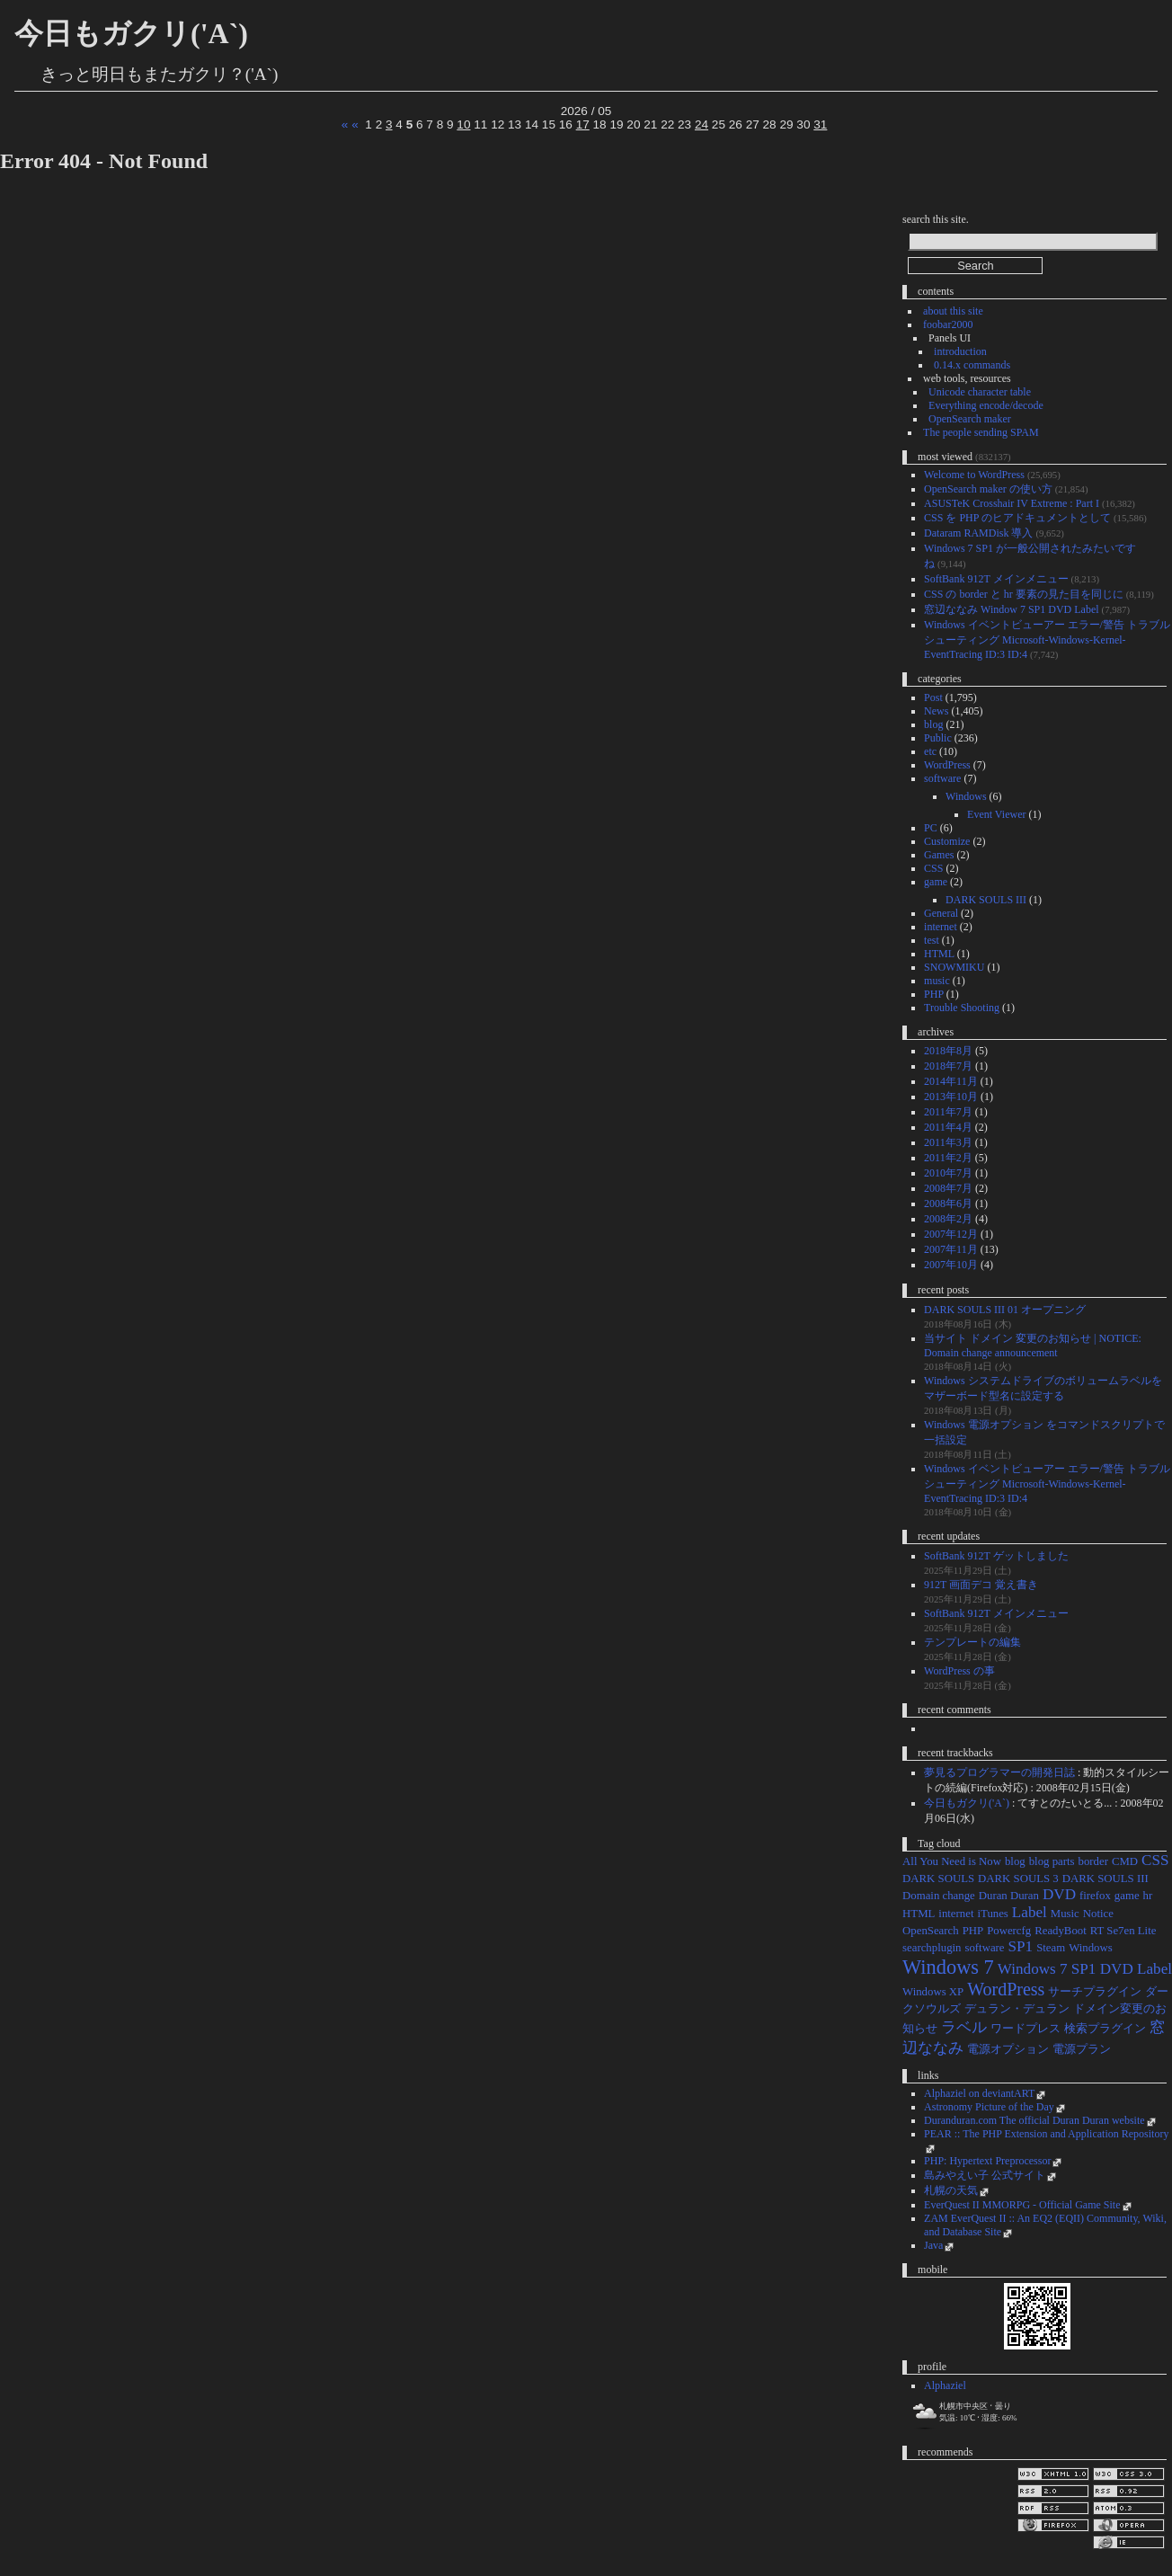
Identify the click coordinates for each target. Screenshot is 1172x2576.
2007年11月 (951, 1249)
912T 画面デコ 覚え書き (981, 1584)
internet (940, 926)
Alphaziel (945, 2385)
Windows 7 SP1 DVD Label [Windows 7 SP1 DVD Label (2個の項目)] (1085, 1968)
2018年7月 (948, 1066)
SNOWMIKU (954, 967)
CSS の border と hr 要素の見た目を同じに (1023, 594)
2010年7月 (948, 1173)
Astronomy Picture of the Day (989, 2107)
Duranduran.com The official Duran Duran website (1034, 2120)
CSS (933, 868)
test (931, 940)
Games (939, 854)
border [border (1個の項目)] (1093, 1861)
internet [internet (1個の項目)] (955, 1913)
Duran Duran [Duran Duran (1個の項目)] (1009, 1895)
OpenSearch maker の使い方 (988, 489)
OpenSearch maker (969, 419)
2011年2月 (948, 1157)
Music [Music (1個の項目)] (1065, 1913)
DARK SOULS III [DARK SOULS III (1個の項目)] (1105, 1878)
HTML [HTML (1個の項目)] (918, 1913)
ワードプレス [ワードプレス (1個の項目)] (1025, 2028)
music (937, 980)
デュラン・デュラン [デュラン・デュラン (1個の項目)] (1017, 2009)
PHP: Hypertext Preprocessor (987, 2160)
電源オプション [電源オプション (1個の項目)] (1008, 2049)
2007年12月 (951, 1234)
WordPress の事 (959, 1671)
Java (933, 2245)
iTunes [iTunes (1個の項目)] (992, 1913)
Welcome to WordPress (974, 474)
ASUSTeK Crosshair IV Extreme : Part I (1011, 503)
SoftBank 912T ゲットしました (996, 1556)
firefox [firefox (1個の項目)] (1095, 1895)
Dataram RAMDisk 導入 (978, 533)
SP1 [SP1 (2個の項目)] (1021, 1946)
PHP (934, 994)
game (935, 881)
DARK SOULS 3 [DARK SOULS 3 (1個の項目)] (1018, 1878)
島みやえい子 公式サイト (984, 2175)
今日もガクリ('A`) (131, 33)
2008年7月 (948, 1188)
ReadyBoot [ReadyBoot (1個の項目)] (1060, 1930)
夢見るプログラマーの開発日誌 (999, 1772)
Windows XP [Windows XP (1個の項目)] (932, 1991)
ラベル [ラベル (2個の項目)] (964, 2027)
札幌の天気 (951, 2190)
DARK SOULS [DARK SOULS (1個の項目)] (938, 1878)
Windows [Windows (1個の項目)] (1091, 1947)
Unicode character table (979, 392)
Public (938, 738)
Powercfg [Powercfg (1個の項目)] (1009, 1930)
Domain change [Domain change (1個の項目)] (938, 1895)
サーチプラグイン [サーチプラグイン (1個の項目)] (1094, 1991)
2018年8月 (948, 1050)
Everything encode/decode (985, 405)
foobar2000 (947, 324)
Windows (966, 796)
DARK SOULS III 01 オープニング (1005, 1309)
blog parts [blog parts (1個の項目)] (1052, 1861)
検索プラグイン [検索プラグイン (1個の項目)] (1105, 2028)
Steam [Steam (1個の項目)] (1050, 1947)
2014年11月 (951, 1081)
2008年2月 (948, 1218)
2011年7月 (948, 1112)
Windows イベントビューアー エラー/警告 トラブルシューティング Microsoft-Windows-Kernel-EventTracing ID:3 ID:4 (1047, 639)
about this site (953, 311)
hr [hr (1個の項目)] (1148, 1895)
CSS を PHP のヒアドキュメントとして (1017, 517)
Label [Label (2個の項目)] (1029, 1912)
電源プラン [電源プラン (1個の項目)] (1081, 2049)
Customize (947, 841)
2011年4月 (948, 1127)
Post (933, 697)
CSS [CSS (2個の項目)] (1154, 1860)
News (936, 711)
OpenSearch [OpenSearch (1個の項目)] (930, 1930)
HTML (939, 953)
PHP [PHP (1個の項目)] (973, 1930)
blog (933, 724)
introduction (960, 351)
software (942, 778)
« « (350, 124)
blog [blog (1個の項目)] (1015, 1861)
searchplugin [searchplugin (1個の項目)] (931, 1947)
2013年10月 (951, 1096)
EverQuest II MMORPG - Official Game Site (1022, 2204)
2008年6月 (948, 1203)
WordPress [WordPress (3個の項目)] (1005, 1989)
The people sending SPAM (981, 432)
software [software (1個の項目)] (984, 1947)
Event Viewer (996, 814)
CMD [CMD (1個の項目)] (1125, 1861)
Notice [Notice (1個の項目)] (1098, 1913)
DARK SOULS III (986, 899)
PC (930, 828)
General (941, 913)
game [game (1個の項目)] (1127, 1895)
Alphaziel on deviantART (979, 2093)
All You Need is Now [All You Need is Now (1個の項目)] (951, 1861)
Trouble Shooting (961, 1007)
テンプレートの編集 (972, 1642)
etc (930, 751)
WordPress (947, 765)
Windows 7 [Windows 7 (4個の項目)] (948, 1967)
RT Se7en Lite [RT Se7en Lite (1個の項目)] (1123, 1930)
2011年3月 (948, 1142)
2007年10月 (951, 1264)
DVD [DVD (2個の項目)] (1059, 1894)
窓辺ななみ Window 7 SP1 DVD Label (1011, 609)
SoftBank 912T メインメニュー (996, 579)
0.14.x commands (972, 365)
